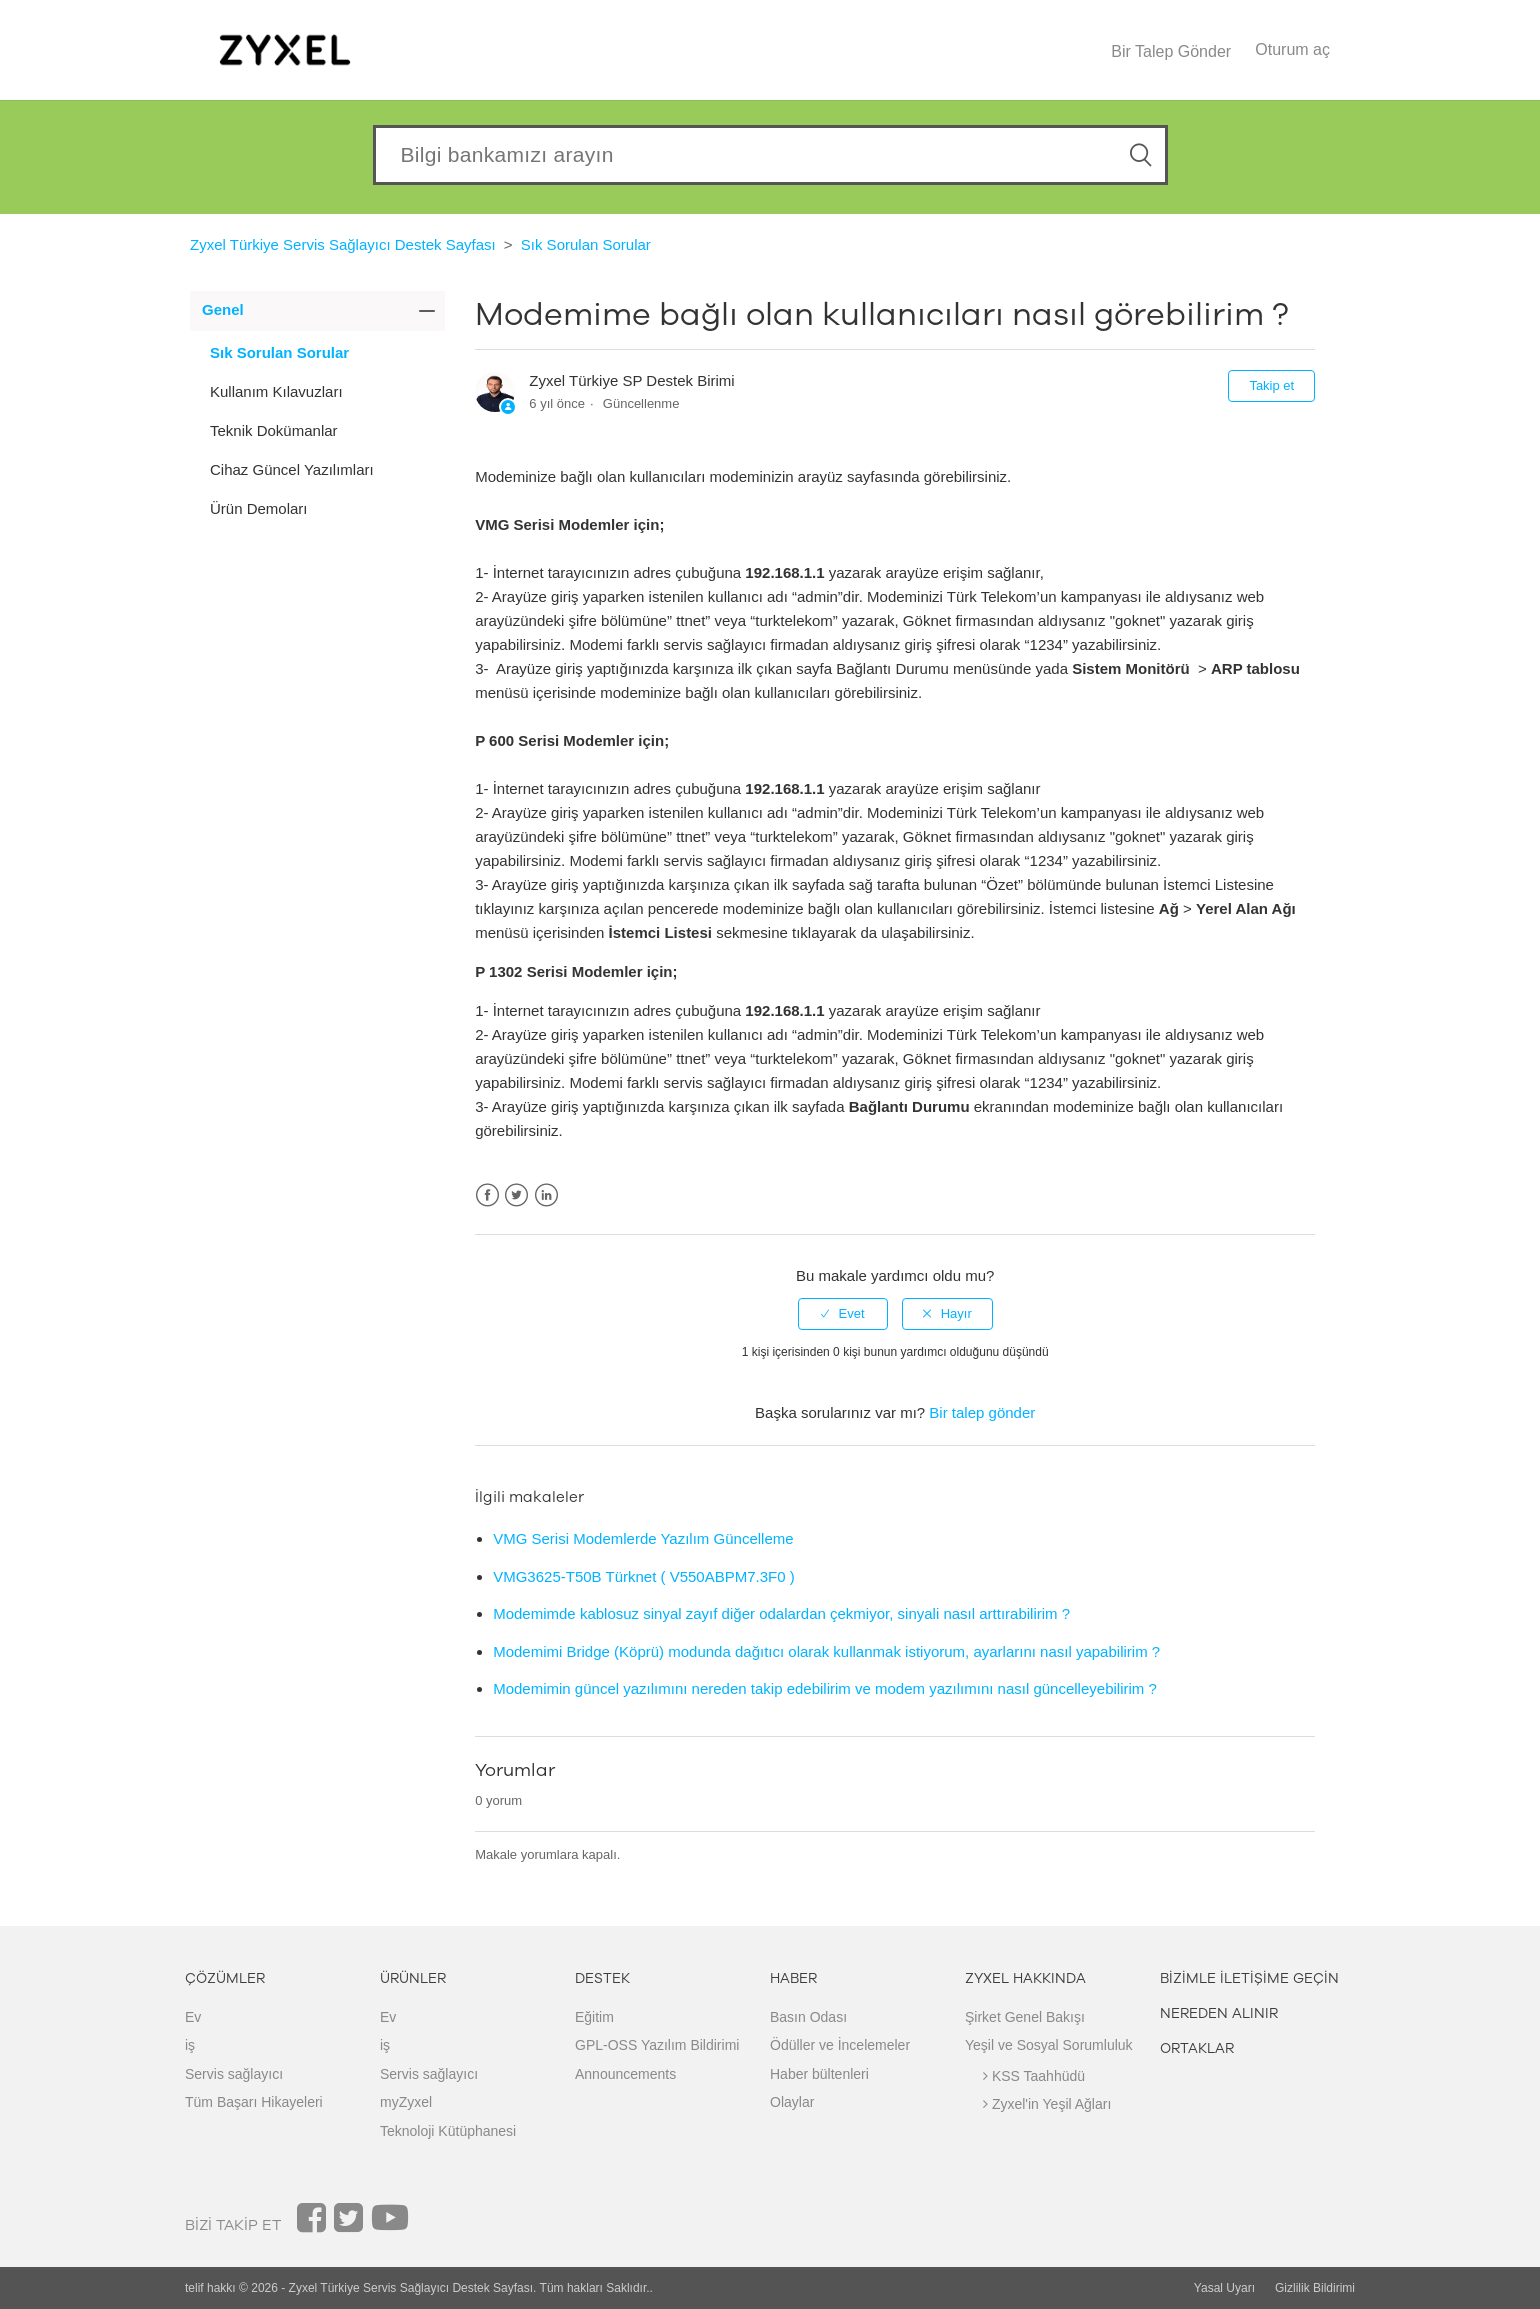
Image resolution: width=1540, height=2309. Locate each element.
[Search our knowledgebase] (770, 155)
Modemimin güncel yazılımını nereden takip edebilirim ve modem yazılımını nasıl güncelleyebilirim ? (825, 1688)
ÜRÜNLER (413, 1978)
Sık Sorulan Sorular (586, 244)
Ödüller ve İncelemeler (840, 2045)
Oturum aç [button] (1292, 49)
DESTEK (602, 1978)
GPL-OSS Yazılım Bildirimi (657, 2045)
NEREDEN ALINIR (1219, 2013)
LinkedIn (546, 1195)
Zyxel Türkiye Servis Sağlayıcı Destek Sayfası (343, 244)
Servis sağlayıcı (234, 2074)
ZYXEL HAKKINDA (1025, 1978)
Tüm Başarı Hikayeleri (254, 2102)
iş (190, 2045)
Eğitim (594, 2017)
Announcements (625, 2074)
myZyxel (406, 2102)
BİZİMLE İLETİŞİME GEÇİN (1249, 1978)
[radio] (843, 1314)
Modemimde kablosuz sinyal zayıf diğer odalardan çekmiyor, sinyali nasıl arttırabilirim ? (781, 1613)
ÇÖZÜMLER (225, 1978)
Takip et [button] (1271, 385)
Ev (193, 2017)
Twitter (516, 1195)
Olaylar (792, 2102)
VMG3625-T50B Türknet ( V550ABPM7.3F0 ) (644, 1576)
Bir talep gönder (982, 1412)
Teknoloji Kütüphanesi (448, 2131)
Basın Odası (808, 2017)
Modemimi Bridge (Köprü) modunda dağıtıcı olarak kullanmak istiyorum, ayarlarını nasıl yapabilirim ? (826, 1651)
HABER (793, 1978)
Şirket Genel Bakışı (1025, 2017)
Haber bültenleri (819, 2074)
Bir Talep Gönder (1171, 51)
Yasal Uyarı (1224, 2288)
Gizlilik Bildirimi (1315, 2288)
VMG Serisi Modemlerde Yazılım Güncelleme (643, 1538)
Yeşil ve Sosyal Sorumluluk (1049, 2045)
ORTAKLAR (1197, 2048)
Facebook (487, 1195)
